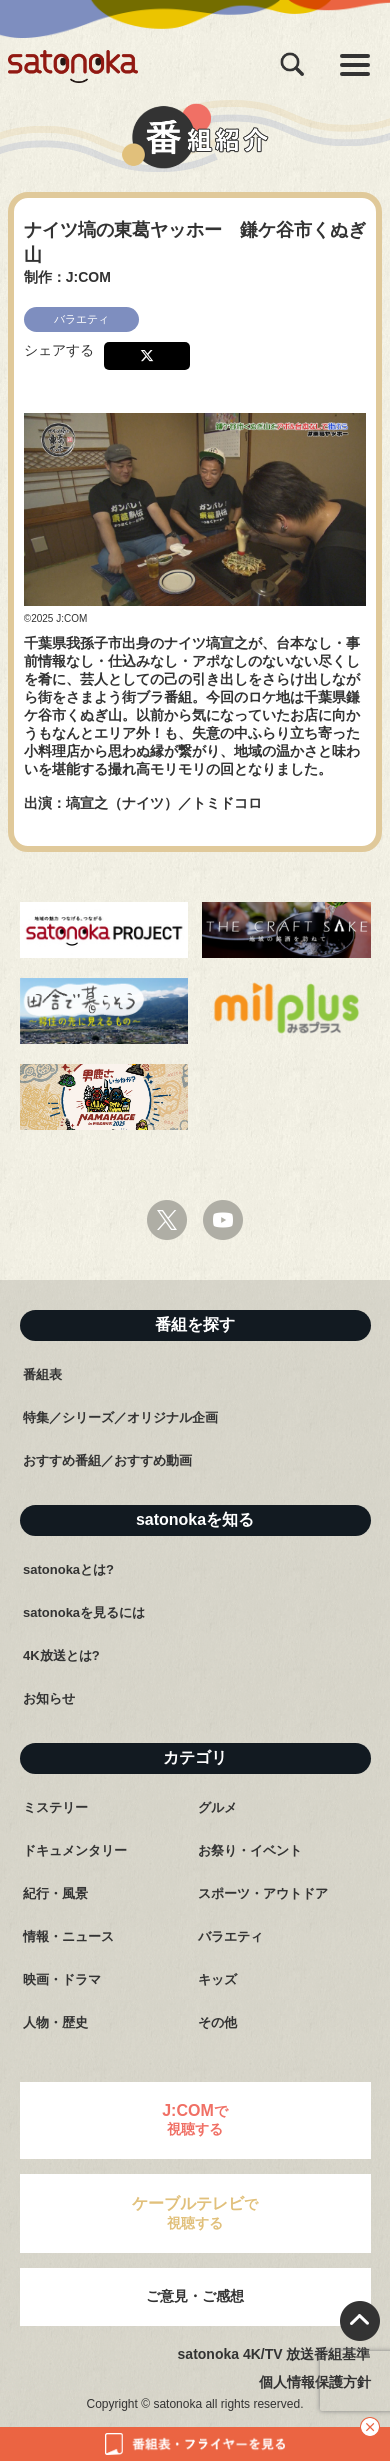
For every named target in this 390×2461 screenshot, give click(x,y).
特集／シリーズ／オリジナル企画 (120, 1417)
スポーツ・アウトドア (263, 1893)
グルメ (217, 1807)
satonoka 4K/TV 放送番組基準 (274, 2354)
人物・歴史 (55, 2022)
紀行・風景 (55, 1893)
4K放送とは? (61, 1655)
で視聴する (195, 2119)
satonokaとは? (68, 1569)
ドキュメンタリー (75, 1850)
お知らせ (49, 1698)
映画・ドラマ (62, 1979)
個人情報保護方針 (315, 2382)
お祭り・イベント (250, 1850)
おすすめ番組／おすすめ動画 (107, 1460)
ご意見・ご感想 (195, 2296)
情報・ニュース (68, 1936)
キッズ (217, 1979)
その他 (217, 2022)
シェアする (59, 350)
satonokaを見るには (84, 1612)
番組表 (42, 1374)
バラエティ (230, 1936)
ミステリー (55, 1807)
